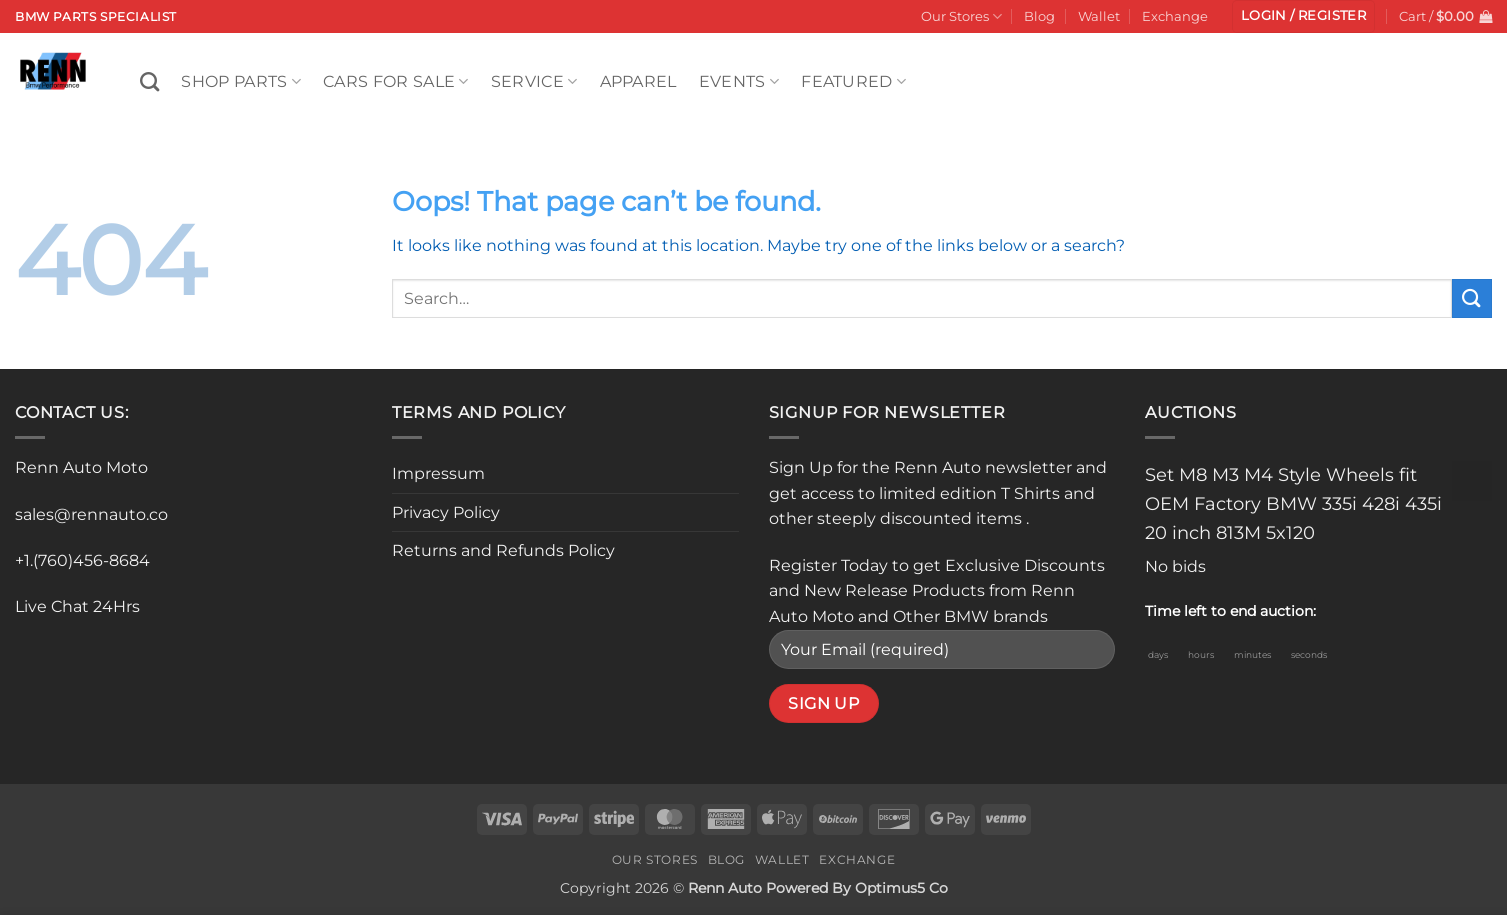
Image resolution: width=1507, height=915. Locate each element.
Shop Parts (241, 81)
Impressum (438, 473)
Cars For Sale (396, 81)
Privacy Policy (446, 512)
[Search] (149, 81)
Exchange (1175, 16)
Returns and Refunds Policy (503, 550)
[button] (1303, 16)
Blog (1039, 16)
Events (739, 81)
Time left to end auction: (1230, 611)
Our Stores (961, 16)
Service (534, 81)
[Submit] (1472, 298)
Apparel (638, 81)
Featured (853, 81)
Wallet (1099, 16)
